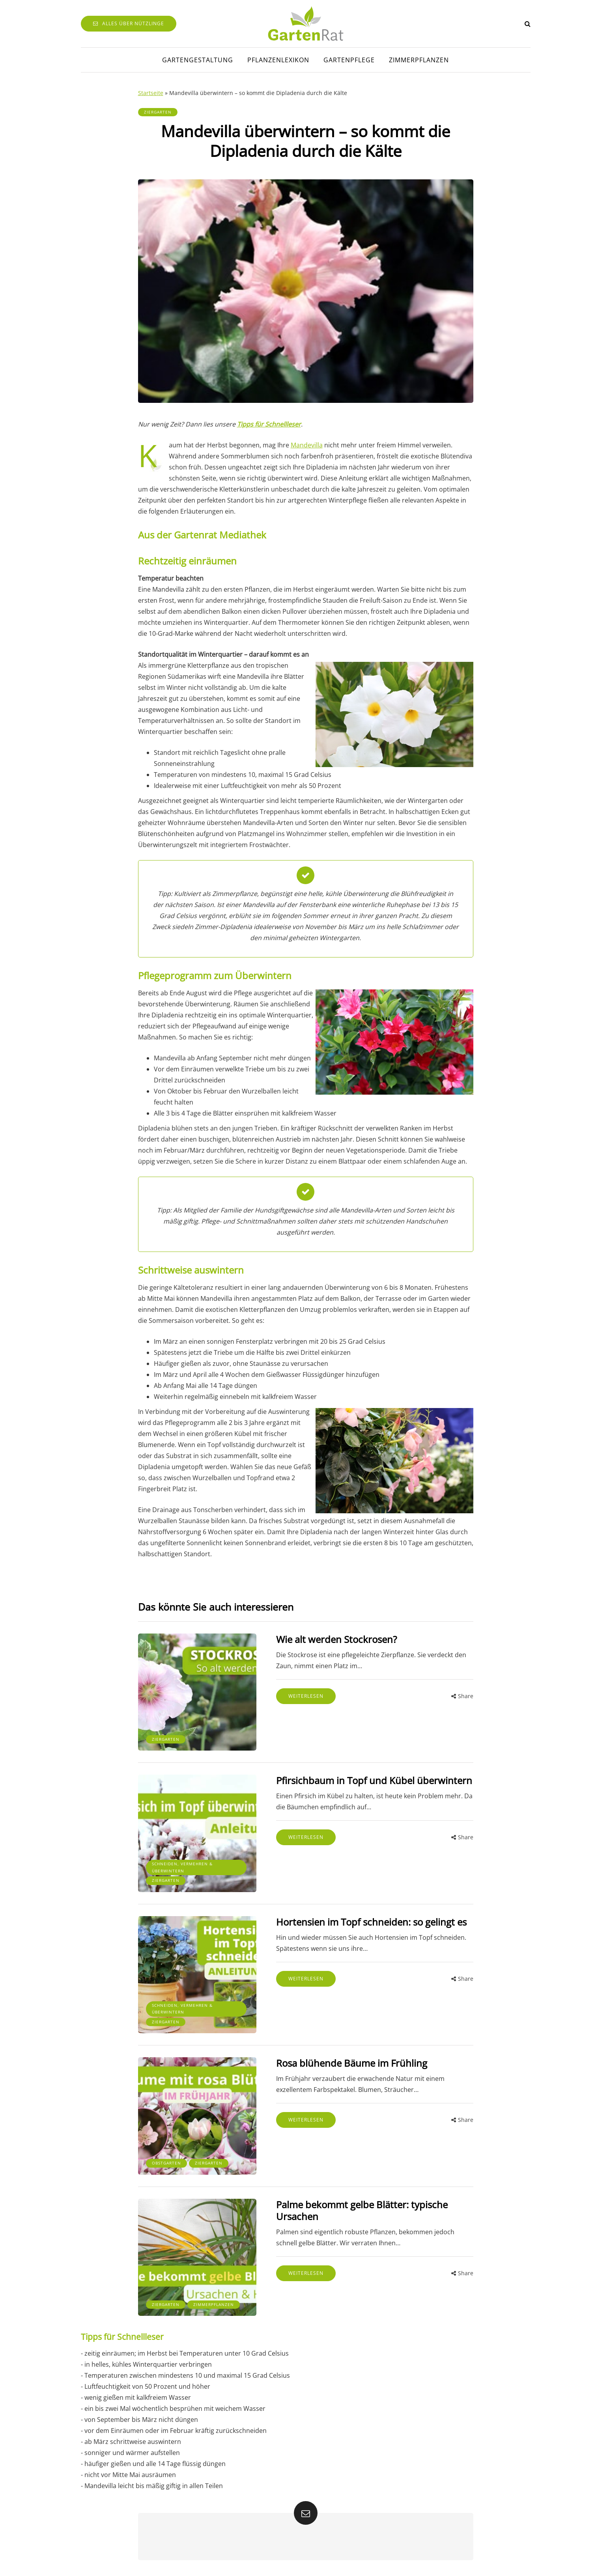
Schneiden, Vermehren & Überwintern (182, 1867)
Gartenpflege (349, 60)
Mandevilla (307, 445)
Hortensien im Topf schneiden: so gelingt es (371, 1921)
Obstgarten (166, 2163)
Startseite (150, 93)
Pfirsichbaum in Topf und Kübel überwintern (374, 1780)
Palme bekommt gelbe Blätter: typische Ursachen (362, 2210)
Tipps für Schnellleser (269, 424)
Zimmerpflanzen (419, 60)
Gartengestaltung (197, 60)
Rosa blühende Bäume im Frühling (351, 2062)
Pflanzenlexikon (278, 60)
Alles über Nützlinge (128, 23)
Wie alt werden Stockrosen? (336, 1639)
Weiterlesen (305, 1696)
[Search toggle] (528, 23)
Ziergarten (158, 112)
